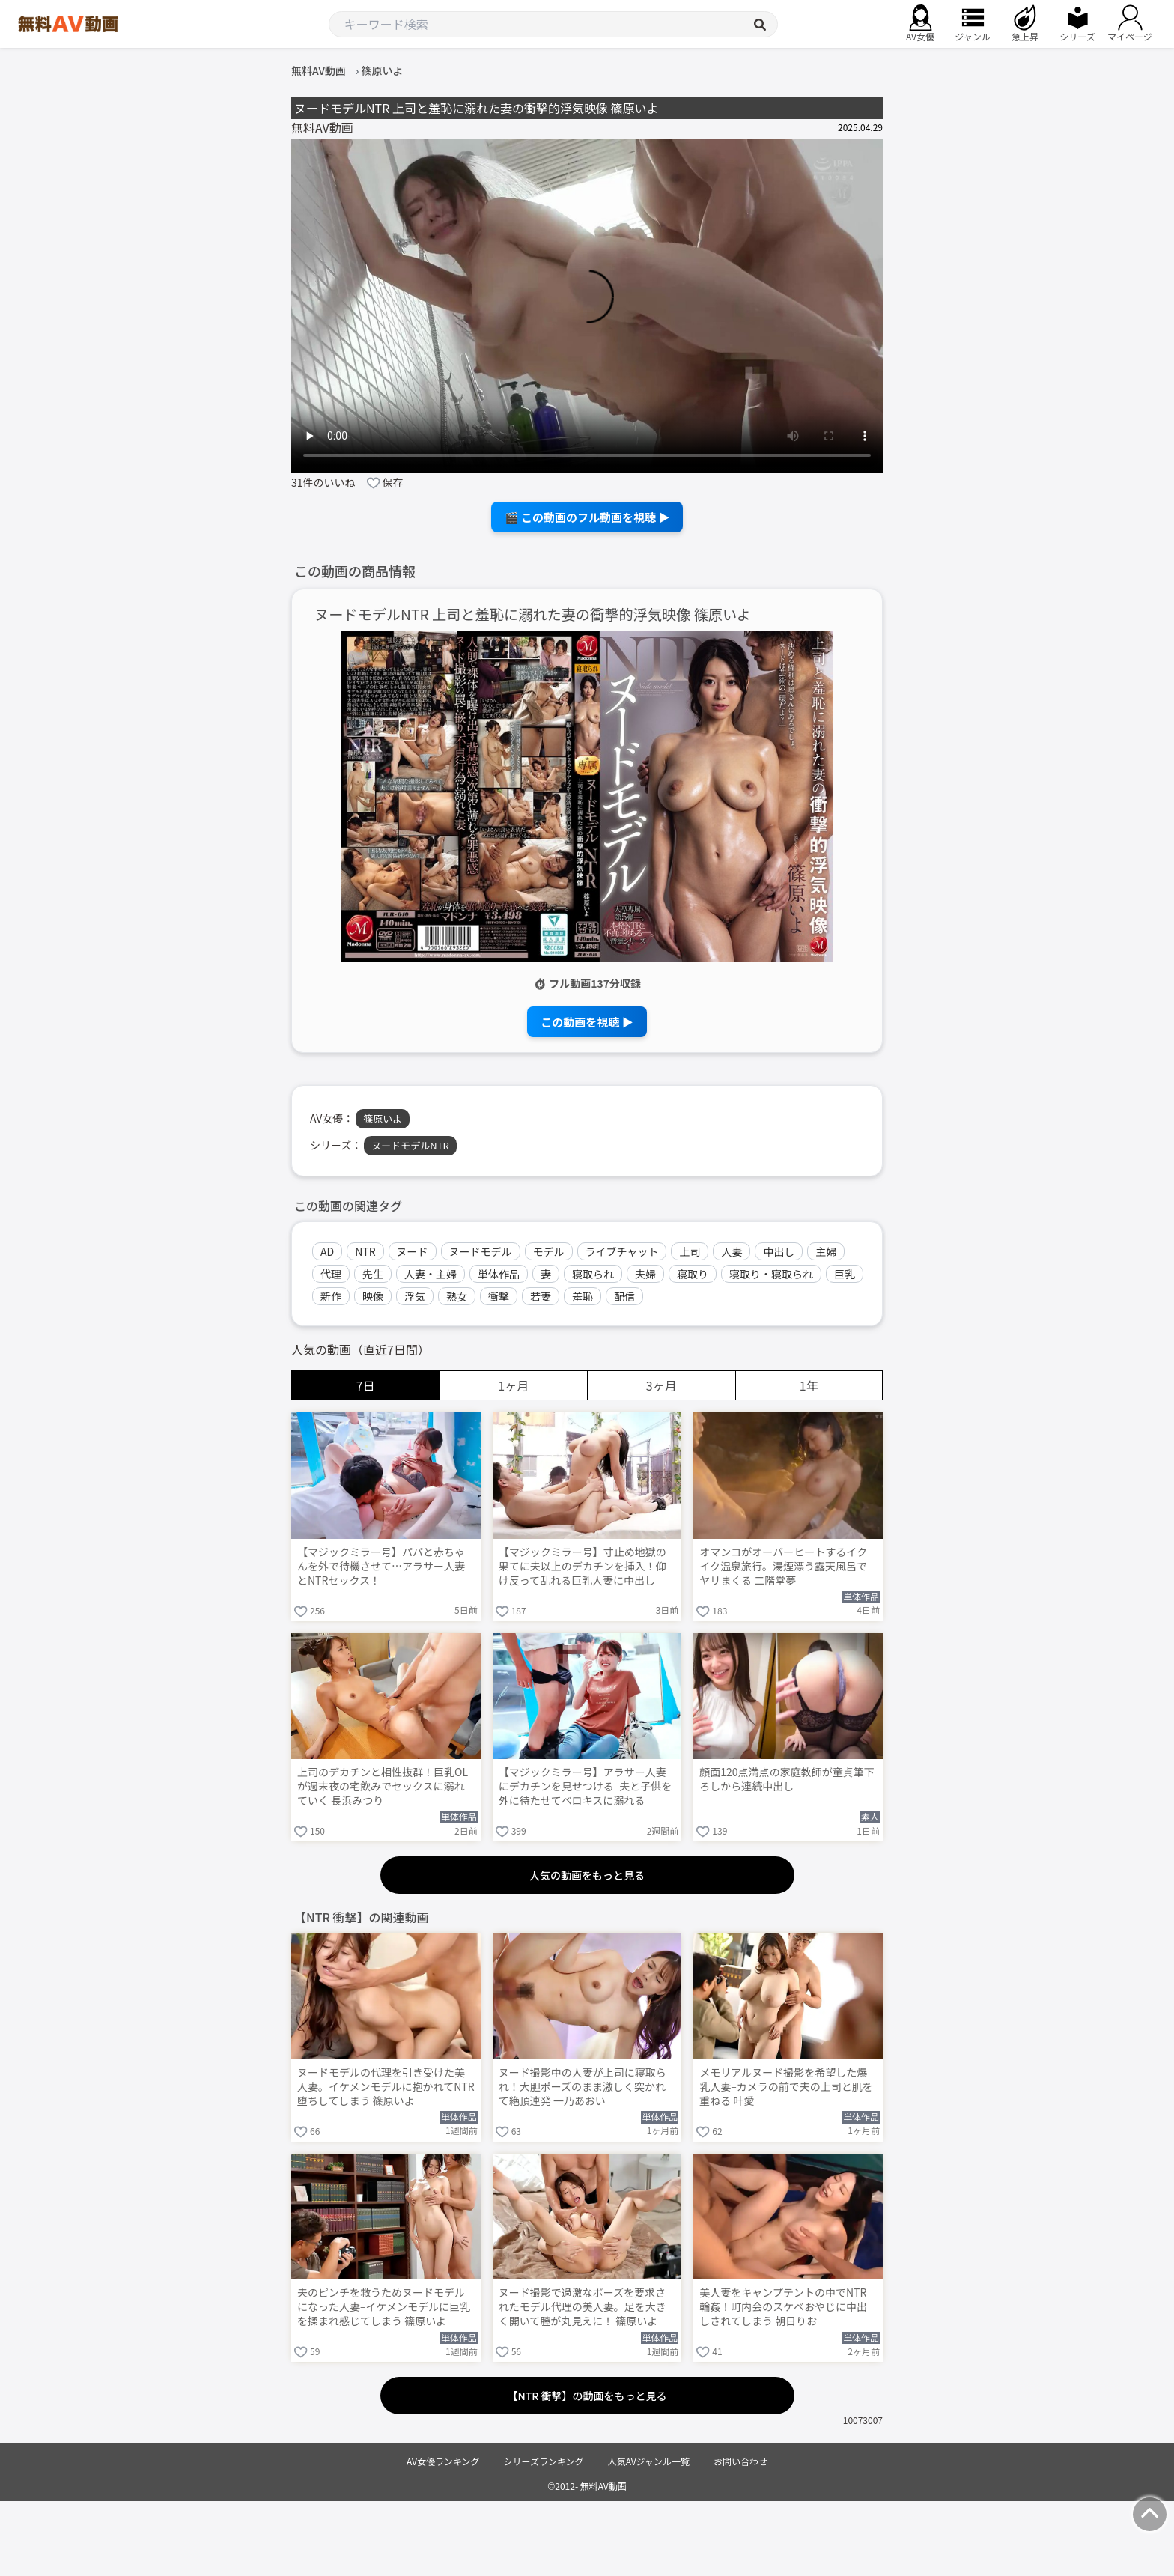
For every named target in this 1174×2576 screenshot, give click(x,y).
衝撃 (498, 1296)
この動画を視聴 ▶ (587, 1022)
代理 (330, 1273)
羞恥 (582, 1296)
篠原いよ (382, 1118)
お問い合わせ (740, 2461)
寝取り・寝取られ (771, 1273)
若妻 (540, 1296)
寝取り (692, 1273)
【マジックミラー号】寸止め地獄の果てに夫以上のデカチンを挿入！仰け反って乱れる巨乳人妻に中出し (582, 1566)
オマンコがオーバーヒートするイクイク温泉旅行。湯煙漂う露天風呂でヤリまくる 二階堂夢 (783, 1566)
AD (327, 1251)
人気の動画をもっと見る (587, 1875)
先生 (372, 1273)
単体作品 (499, 1273)
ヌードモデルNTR (409, 1145)
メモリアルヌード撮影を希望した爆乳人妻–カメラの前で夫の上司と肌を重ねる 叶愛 (786, 2086)
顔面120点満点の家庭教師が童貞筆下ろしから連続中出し (786, 1779)
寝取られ (593, 1273)
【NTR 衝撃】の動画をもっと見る (586, 2395)
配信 (624, 1296)
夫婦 (645, 1273)
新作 (330, 1296)
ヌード (412, 1251)
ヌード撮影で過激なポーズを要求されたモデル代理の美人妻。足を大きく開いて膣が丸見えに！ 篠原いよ (582, 2306)
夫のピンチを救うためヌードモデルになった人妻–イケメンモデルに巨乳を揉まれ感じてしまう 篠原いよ (383, 2306)
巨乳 (844, 1273)
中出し (778, 1251)
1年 (809, 1385)
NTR (365, 1251)
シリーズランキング (544, 2461)
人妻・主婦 (430, 1273)
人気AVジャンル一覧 (649, 2461)
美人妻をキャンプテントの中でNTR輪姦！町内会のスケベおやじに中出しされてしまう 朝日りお (783, 2306)
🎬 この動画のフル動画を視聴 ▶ (587, 517)
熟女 (456, 1296)
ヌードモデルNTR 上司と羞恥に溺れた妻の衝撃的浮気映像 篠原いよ (532, 614)
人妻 (731, 1251)
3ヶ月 (661, 1385)
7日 (365, 1385)
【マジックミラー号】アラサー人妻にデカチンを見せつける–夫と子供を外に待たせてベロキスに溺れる (585, 1786)
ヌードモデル (480, 1251)
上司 (689, 1251)
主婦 (825, 1251)
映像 (372, 1296)
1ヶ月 (513, 1385)
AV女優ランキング (443, 2461)
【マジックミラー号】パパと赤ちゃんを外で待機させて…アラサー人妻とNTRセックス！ (381, 1566)
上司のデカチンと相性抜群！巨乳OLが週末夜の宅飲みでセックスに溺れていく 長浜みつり (382, 1786)
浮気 (414, 1296)
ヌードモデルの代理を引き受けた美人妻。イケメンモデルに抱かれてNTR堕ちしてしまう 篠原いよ (386, 2086)
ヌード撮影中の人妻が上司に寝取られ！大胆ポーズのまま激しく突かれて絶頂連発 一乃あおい (582, 2086)
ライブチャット (622, 1251)
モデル (549, 1251)
